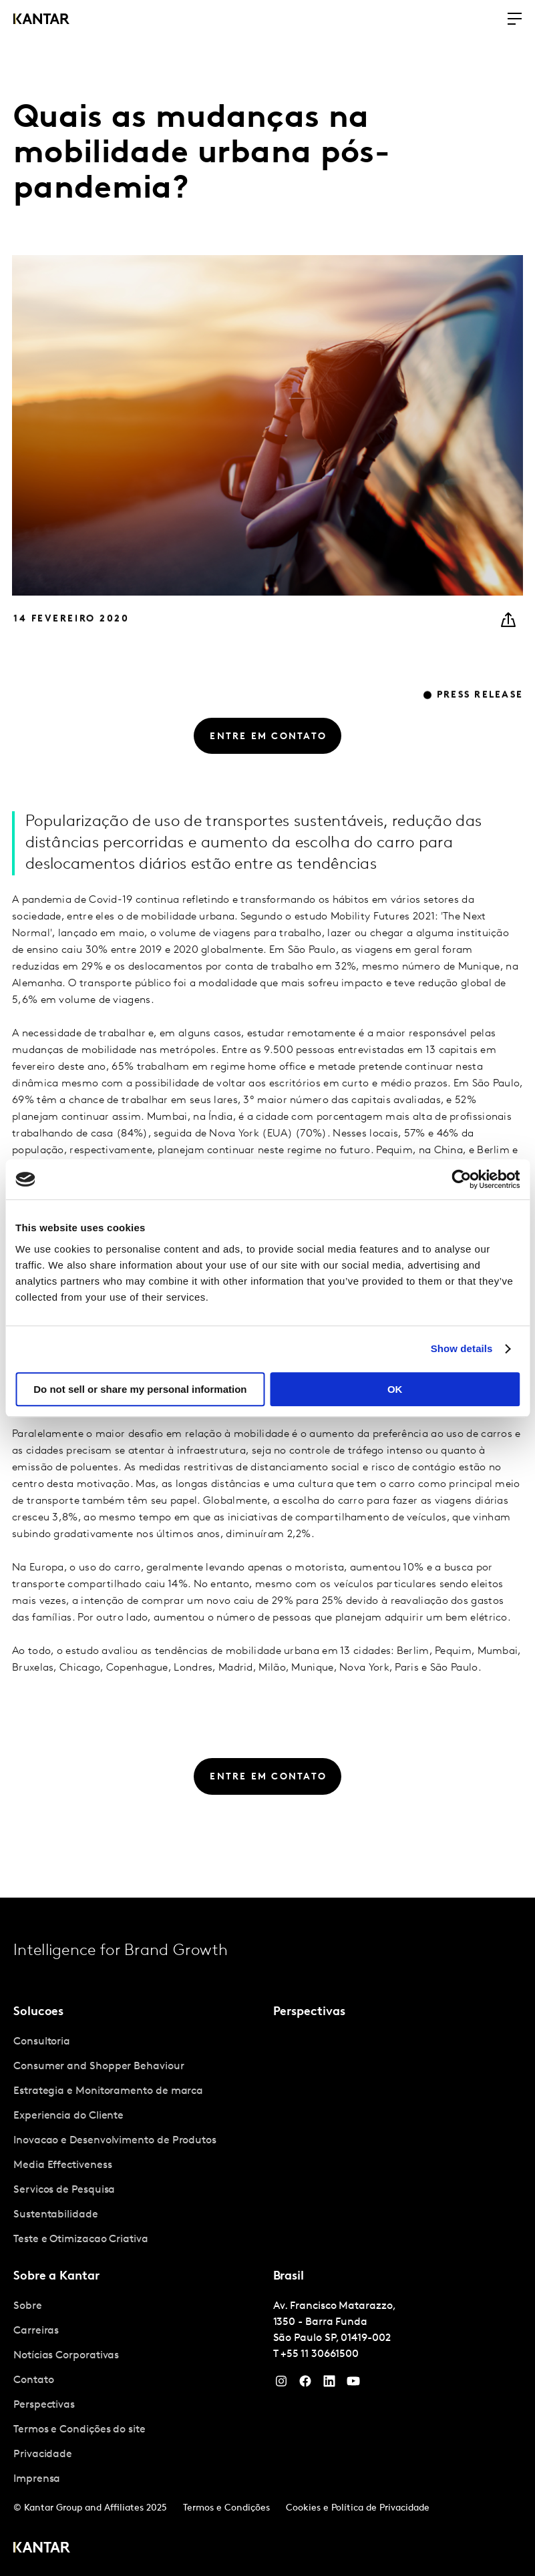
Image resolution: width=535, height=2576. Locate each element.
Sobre (27, 2306)
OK (395, 1389)
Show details (462, 1348)
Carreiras (36, 2331)
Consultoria (41, 2041)
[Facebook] (305, 2384)
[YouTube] (329, 2384)
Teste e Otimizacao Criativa (80, 2239)
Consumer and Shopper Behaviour (98, 2066)
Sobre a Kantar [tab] (56, 2276)
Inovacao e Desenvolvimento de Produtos (114, 2140)
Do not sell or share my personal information (139, 1389)
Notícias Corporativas (66, 2355)
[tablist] (267, 2237)
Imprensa (36, 2479)
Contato (33, 2380)
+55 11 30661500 (320, 2354)
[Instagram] (281, 2384)
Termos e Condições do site (79, 2429)
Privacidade (42, 2454)
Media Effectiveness (62, 2165)
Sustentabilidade (55, 2214)
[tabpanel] (137, 2141)
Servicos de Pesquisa (64, 2190)
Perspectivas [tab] (309, 2012)
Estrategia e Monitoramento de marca (108, 2091)
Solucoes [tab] (38, 2012)
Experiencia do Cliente (68, 2116)
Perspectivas (44, 2405)
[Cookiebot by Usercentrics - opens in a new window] (461, 1179)
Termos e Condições (226, 2508)
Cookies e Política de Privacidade (357, 2508)
